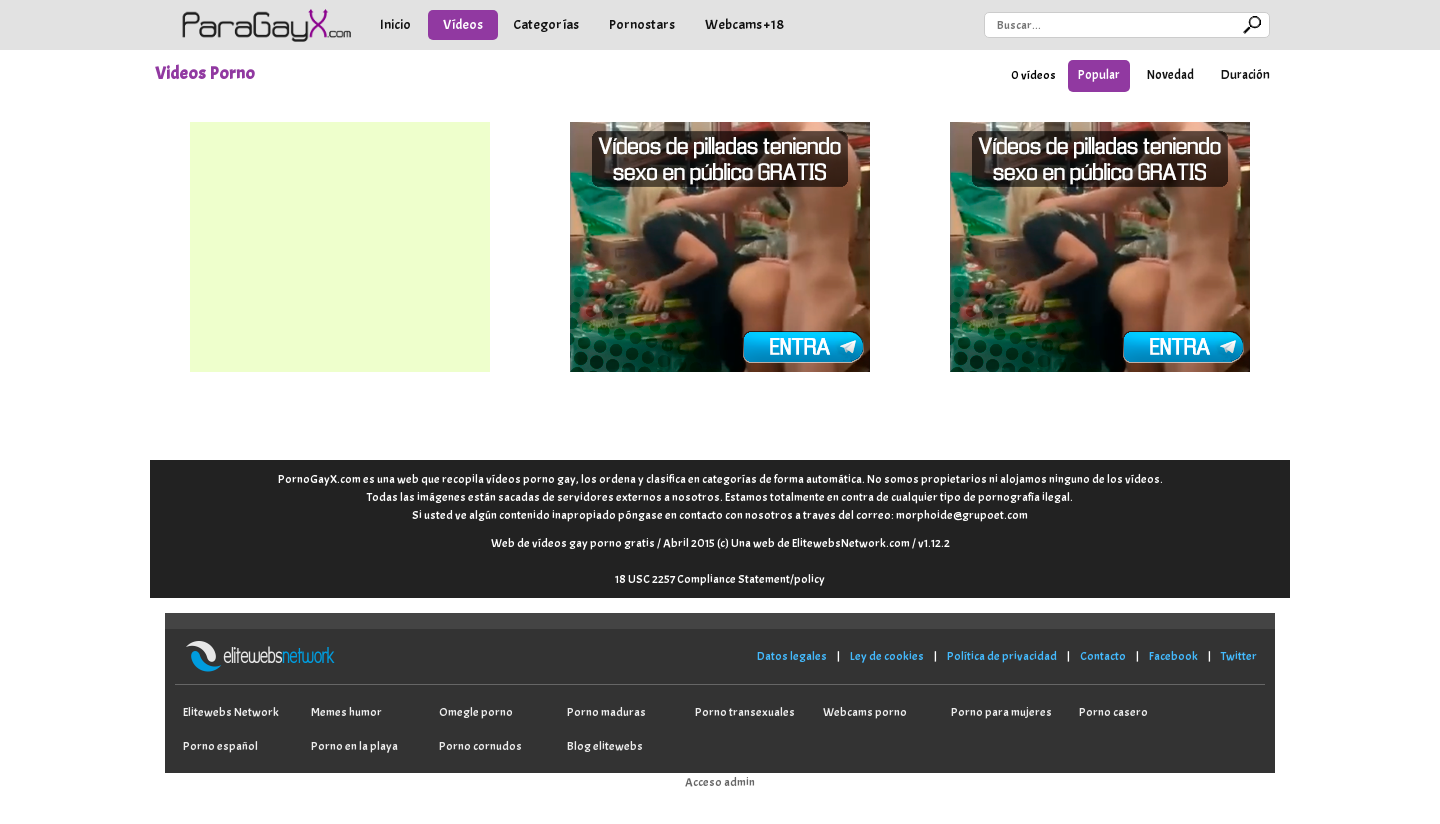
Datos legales (792, 656)
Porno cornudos (480, 746)
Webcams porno (865, 712)
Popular (1099, 75)
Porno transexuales (745, 712)
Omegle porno (476, 712)
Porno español (220, 746)
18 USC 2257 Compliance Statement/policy (720, 579)
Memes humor (346, 712)
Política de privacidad (1002, 656)
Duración (1245, 75)
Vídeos (463, 24)
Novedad (1170, 75)
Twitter (1239, 656)
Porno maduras (606, 712)
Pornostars (642, 24)
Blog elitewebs (605, 746)
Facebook (1173, 656)
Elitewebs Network (231, 712)
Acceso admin (720, 782)
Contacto (1103, 656)
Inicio (395, 24)
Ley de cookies (887, 656)
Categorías (546, 24)
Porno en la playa (354, 746)
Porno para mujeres (1001, 712)
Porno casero (1113, 712)
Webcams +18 (744, 24)
